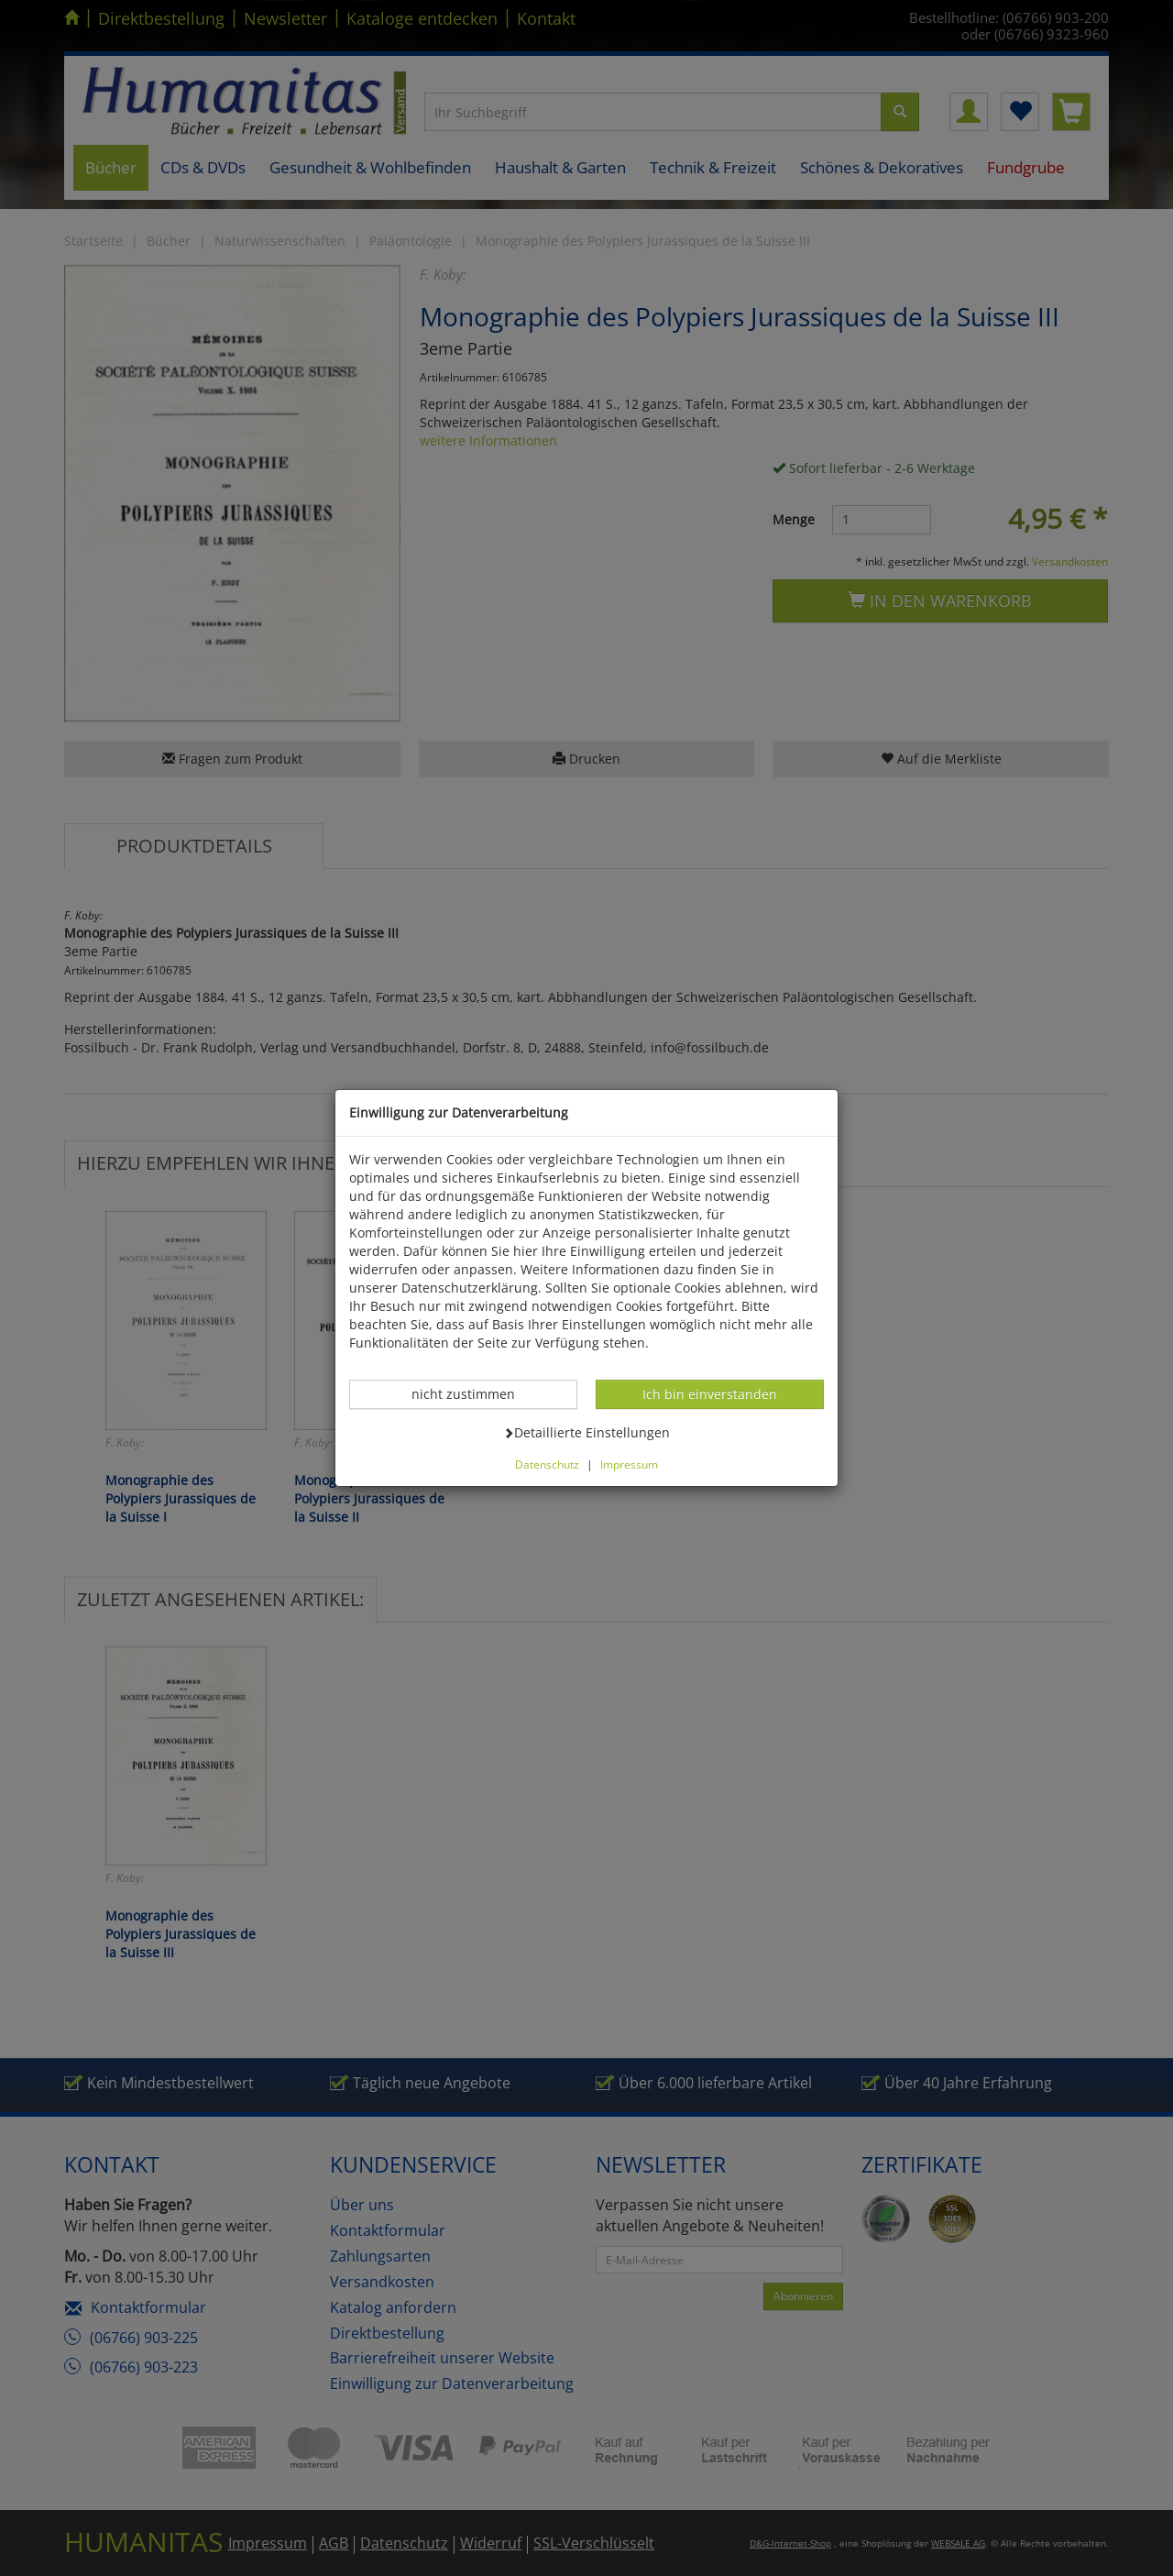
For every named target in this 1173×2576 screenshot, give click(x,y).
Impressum (629, 1464)
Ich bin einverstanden (709, 1393)
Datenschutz (547, 1464)
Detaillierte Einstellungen (586, 1432)
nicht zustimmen (473, 1393)
